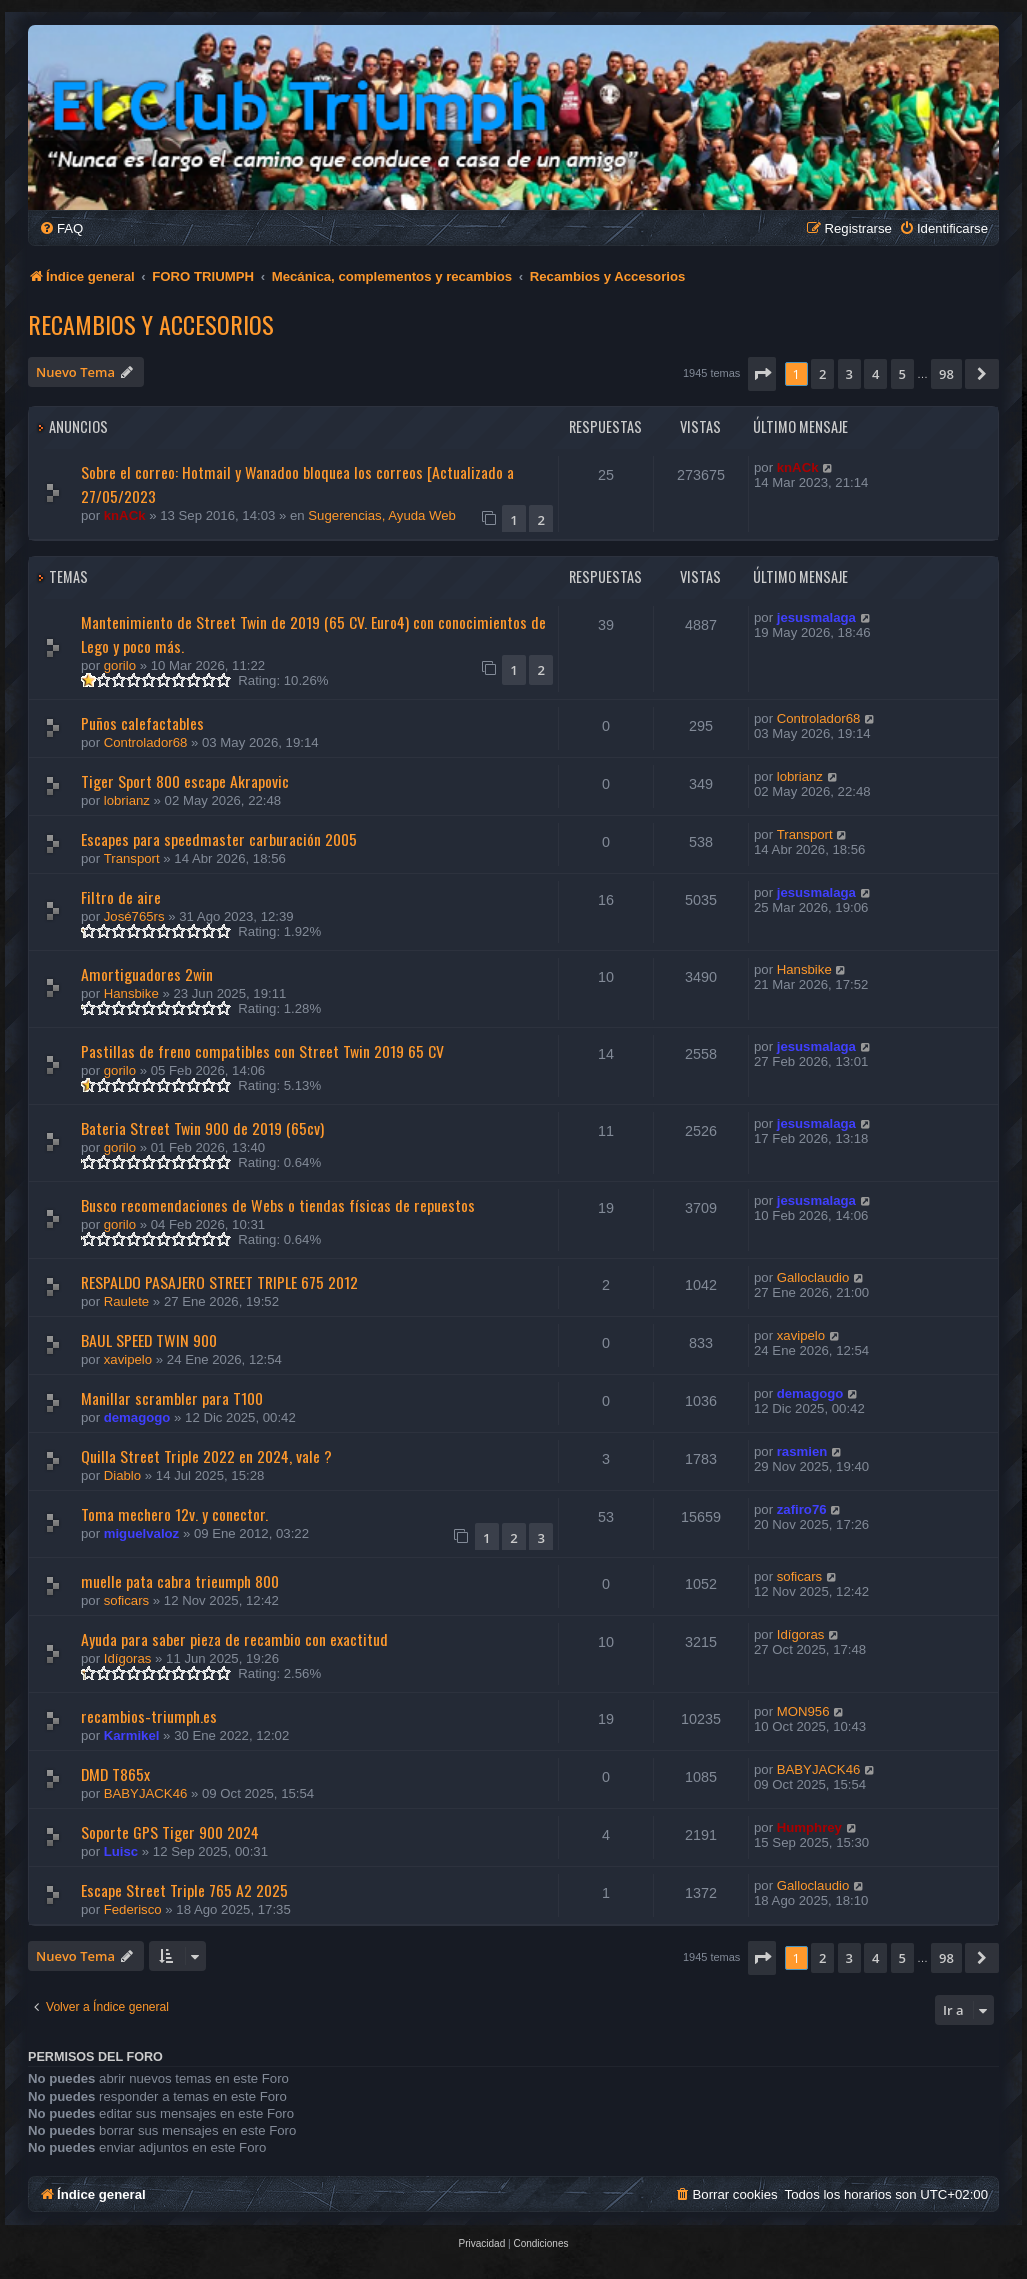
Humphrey (809, 1827)
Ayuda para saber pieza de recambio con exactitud (234, 1639)
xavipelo (128, 1359)
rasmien (802, 1451)
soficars (126, 1600)
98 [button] (946, 374)
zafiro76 (802, 1509)
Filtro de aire (121, 897)
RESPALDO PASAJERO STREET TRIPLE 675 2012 (219, 1282)
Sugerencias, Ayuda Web (382, 515)
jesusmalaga (816, 617)
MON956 (803, 1711)
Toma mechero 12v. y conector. (174, 1514)
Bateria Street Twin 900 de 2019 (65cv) (202, 1128)
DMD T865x (115, 1774)
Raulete (126, 1301)
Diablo (122, 1475)
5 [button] (902, 374)
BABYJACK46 (146, 1793)
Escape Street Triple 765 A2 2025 (184, 1890)
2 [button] (822, 374)
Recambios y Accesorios (151, 324)
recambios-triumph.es (149, 1716)
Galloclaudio (813, 1277)
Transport (132, 858)
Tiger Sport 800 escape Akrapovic (185, 781)
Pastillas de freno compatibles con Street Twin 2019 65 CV (262, 1051)
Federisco (133, 1909)
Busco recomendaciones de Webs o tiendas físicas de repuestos (278, 1205)
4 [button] (875, 374)
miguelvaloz (141, 1533)
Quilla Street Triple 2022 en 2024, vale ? (206, 1456)
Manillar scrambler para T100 (172, 1398)
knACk (125, 515)
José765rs (134, 916)
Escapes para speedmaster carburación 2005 (219, 839)
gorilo (120, 665)
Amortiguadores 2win (147, 974)
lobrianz (127, 800)
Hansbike (131, 993)
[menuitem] (61, 228)
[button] (762, 374)
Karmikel (132, 1735)
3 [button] (849, 374)
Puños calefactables (142, 723)
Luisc (121, 1851)
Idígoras (128, 1658)
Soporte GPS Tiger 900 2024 (170, 1832)
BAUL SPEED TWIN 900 (149, 1340)
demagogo (137, 1417)
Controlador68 (146, 742)
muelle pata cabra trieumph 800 (180, 1581)
